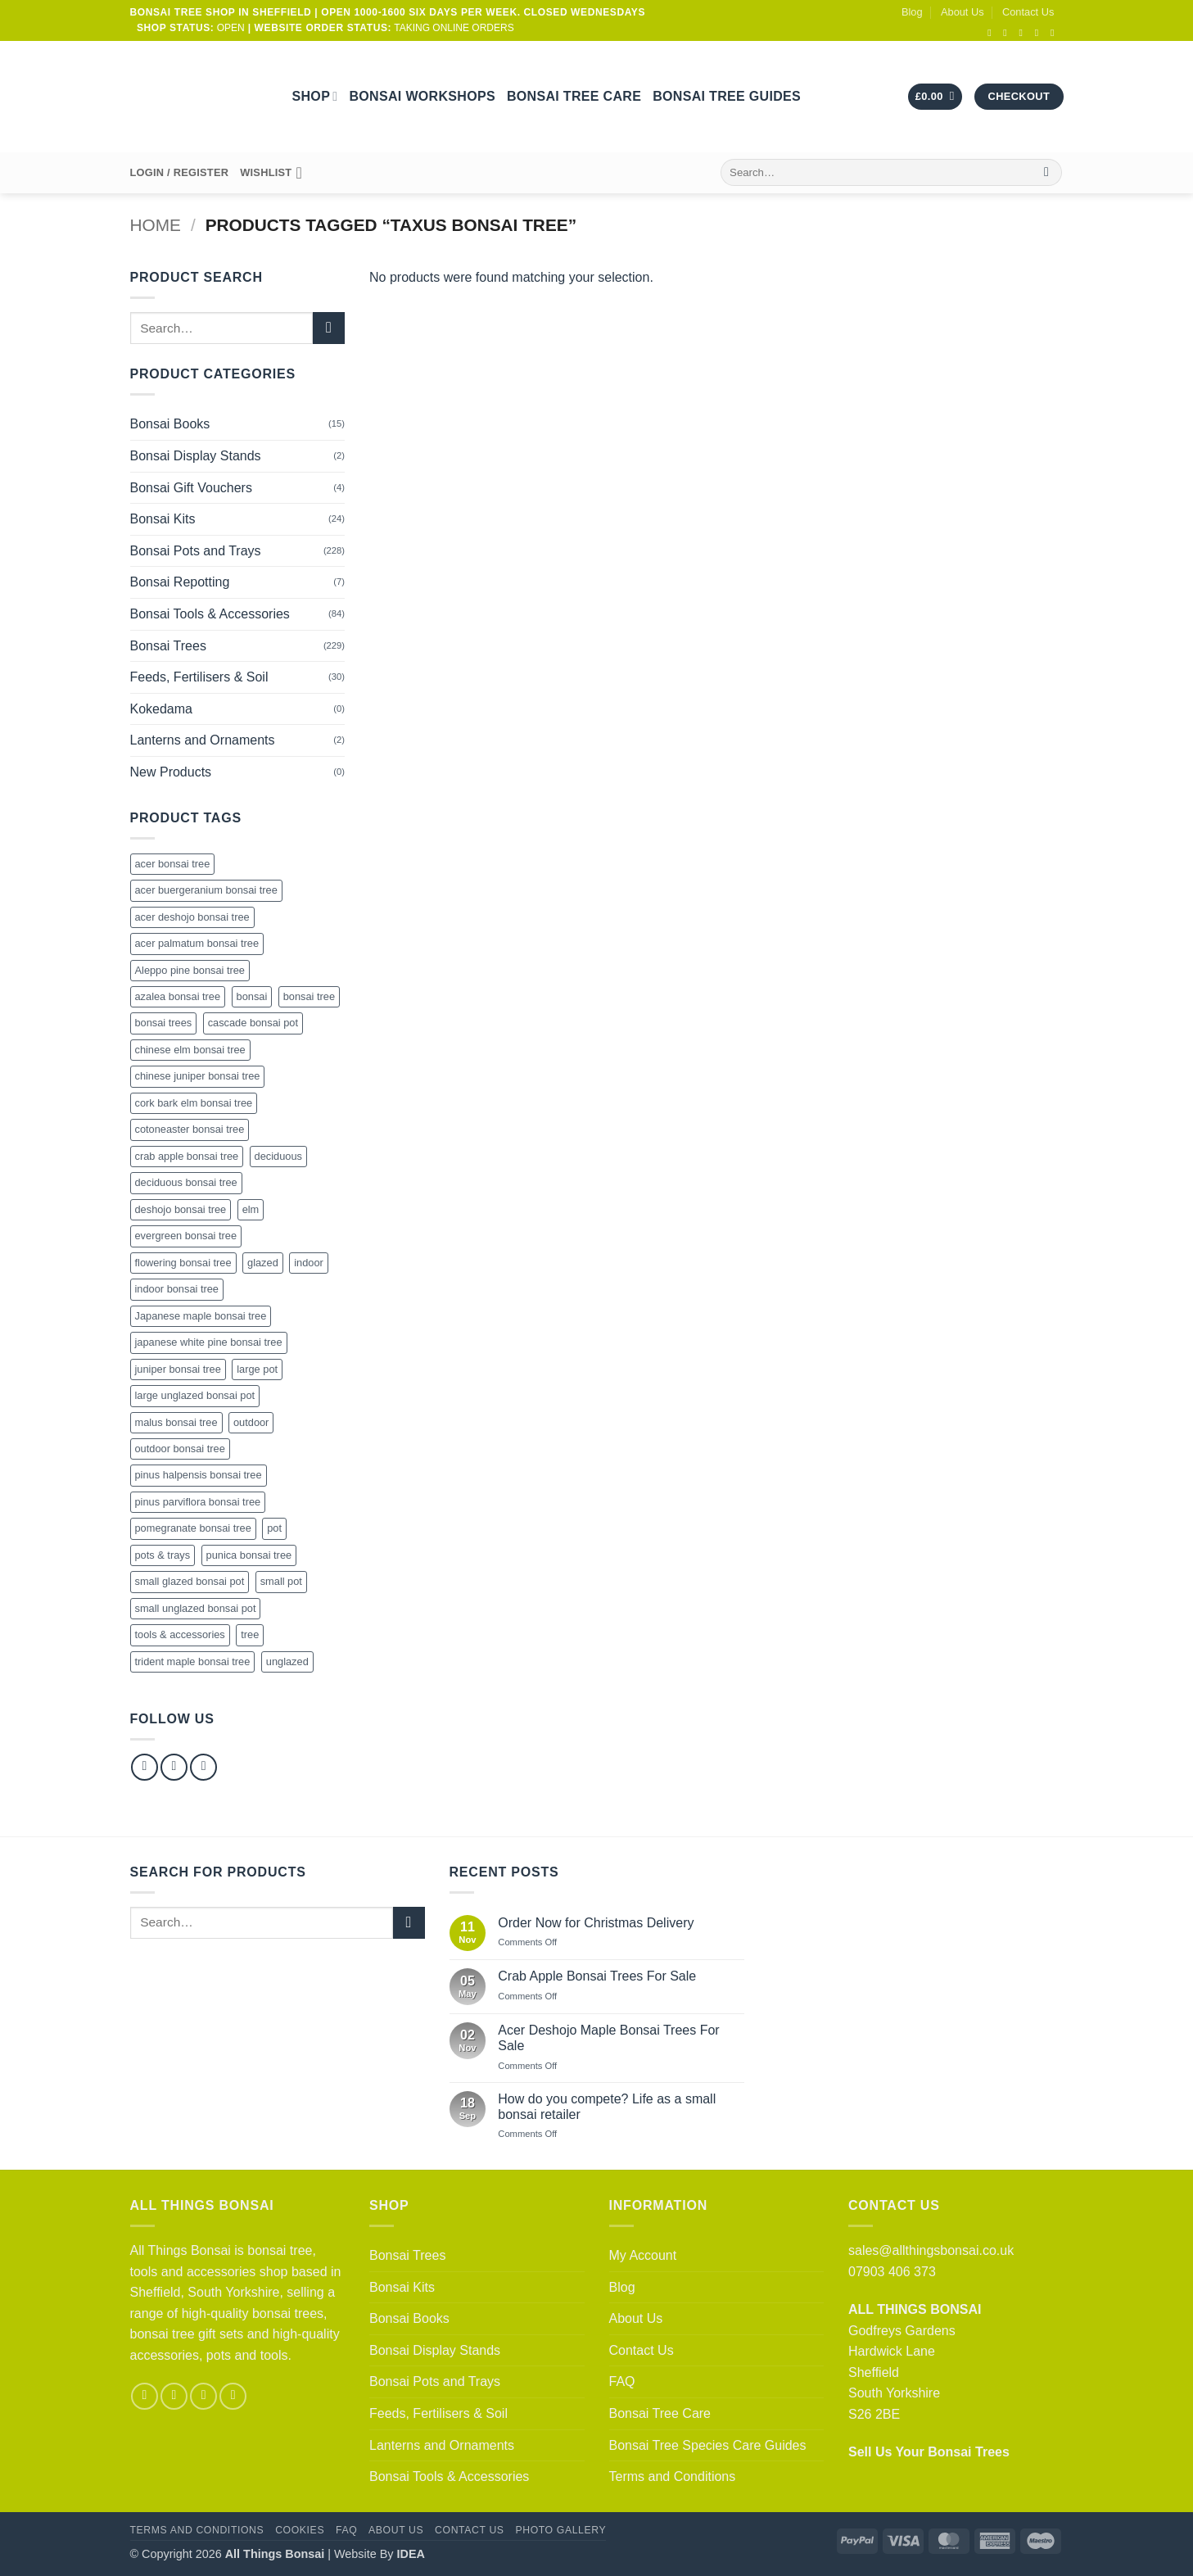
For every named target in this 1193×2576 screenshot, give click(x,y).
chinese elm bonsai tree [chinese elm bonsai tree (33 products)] (190, 1050)
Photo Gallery (560, 2530)
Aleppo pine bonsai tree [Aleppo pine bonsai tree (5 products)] (190, 970)
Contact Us (1028, 12)
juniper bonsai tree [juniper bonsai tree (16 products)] (178, 1369)
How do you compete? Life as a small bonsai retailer (607, 2106)
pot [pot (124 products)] (274, 1528)
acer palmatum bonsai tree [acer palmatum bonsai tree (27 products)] (197, 943)
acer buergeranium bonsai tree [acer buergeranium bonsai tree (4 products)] (206, 890)
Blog (912, 12)
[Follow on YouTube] (1055, 32)
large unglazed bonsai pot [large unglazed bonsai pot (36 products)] (195, 1395)
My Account (643, 2255)
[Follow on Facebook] (992, 32)
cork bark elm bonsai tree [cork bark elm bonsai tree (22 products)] (194, 1103)
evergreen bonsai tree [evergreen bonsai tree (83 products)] (186, 1235)
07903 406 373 (892, 2272)
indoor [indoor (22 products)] (308, 1262)
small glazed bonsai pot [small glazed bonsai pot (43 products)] (190, 1581)
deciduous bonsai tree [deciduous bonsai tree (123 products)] (186, 1182)
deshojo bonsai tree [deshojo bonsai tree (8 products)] (181, 1209)
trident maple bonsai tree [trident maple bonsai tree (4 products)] (193, 1661)
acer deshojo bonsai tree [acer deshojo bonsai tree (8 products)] (192, 917)
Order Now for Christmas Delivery (596, 1923)
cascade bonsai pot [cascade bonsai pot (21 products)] (253, 1022)
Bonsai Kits (163, 519)
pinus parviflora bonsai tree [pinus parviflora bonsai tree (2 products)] (198, 1502)
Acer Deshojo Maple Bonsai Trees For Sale (608, 2038)
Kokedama (161, 709)
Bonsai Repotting (180, 582)
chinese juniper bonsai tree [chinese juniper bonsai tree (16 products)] (197, 1076)
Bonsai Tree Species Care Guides (708, 2445)
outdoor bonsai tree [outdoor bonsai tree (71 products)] (180, 1448)
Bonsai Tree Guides (727, 96)
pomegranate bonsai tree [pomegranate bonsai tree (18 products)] (193, 1528)
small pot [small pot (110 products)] (281, 1581)
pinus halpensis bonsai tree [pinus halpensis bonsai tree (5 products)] (198, 1475)
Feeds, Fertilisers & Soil (199, 677)
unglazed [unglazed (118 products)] (287, 1661)
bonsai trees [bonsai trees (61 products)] (163, 1022)
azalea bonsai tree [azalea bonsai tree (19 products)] (178, 996)
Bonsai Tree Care (574, 96)
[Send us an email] (1024, 32)
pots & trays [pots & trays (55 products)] (163, 1555)
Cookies (299, 2530)
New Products (171, 772)
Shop (315, 96)
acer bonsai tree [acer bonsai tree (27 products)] (172, 864)
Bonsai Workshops (422, 96)
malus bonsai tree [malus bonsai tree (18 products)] (176, 1422)
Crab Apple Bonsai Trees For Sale (597, 1976)
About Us (962, 12)
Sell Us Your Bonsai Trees (929, 2452)
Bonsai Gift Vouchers (191, 488)
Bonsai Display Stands (195, 456)
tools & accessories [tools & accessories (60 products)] (180, 1634)
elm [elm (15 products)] (251, 1209)
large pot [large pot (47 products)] (257, 1369)
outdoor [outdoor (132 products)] (251, 1422)
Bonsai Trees (168, 646)
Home (155, 224)
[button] (935, 97)
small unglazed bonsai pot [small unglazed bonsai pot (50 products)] (195, 1608)
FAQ (622, 2381)
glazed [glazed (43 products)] (262, 1262)
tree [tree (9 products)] (250, 1634)
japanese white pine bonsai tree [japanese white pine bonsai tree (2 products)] (208, 1342)
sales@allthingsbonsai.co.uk (931, 2250)
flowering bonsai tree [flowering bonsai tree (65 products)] (183, 1262)
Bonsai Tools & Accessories (210, 614)
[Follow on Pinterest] (203, 1767)
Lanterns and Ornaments (202, 740)
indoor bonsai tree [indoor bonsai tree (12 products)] (177, 1289)
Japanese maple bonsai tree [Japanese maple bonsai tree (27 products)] (201, 1316)
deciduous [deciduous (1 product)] (278, 1156)
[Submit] (1046, 173)
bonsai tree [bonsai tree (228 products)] (309, 996)
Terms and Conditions (672, 2476)
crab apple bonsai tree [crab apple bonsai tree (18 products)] (187, 1156)
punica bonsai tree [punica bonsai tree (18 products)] (249, 1555)
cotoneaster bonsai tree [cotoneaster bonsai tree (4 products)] (190, 1129)
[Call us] (1040, 32)
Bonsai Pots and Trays (195, 551)
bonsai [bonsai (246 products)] (252, 996)
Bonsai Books (170, 424)
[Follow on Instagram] (1008, 32)
